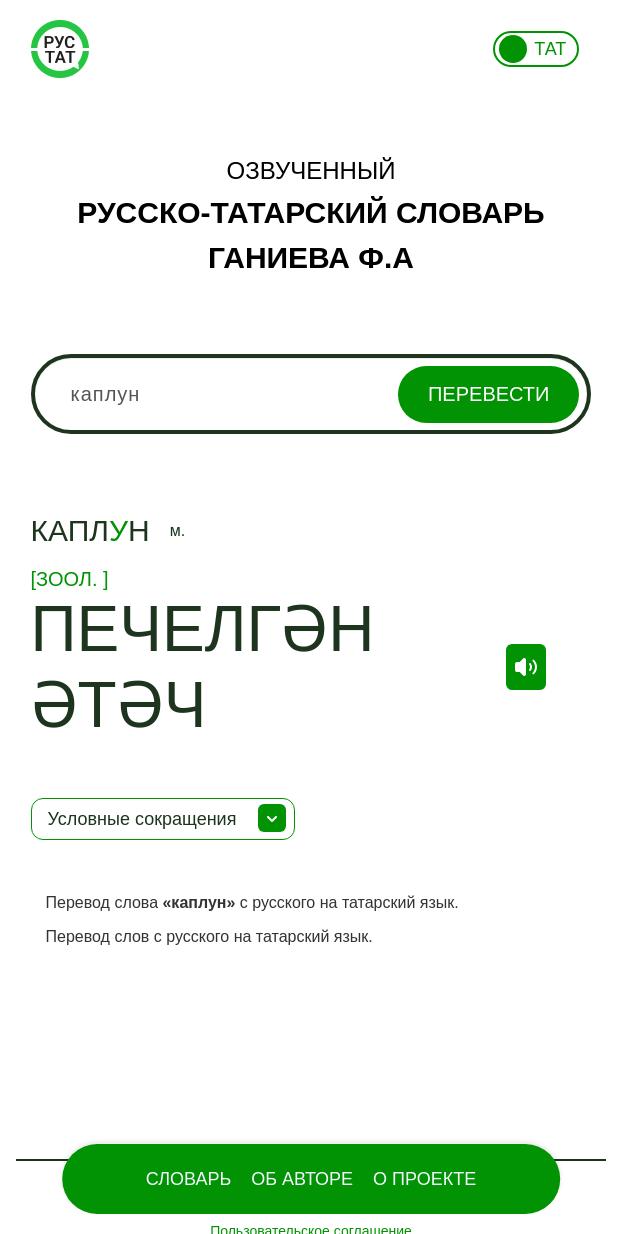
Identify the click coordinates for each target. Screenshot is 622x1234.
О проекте (424, 1179)
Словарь (188, 1179)
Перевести (488, 394)
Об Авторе (302, 1179)
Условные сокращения (142, 819)
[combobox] (311, 394)
